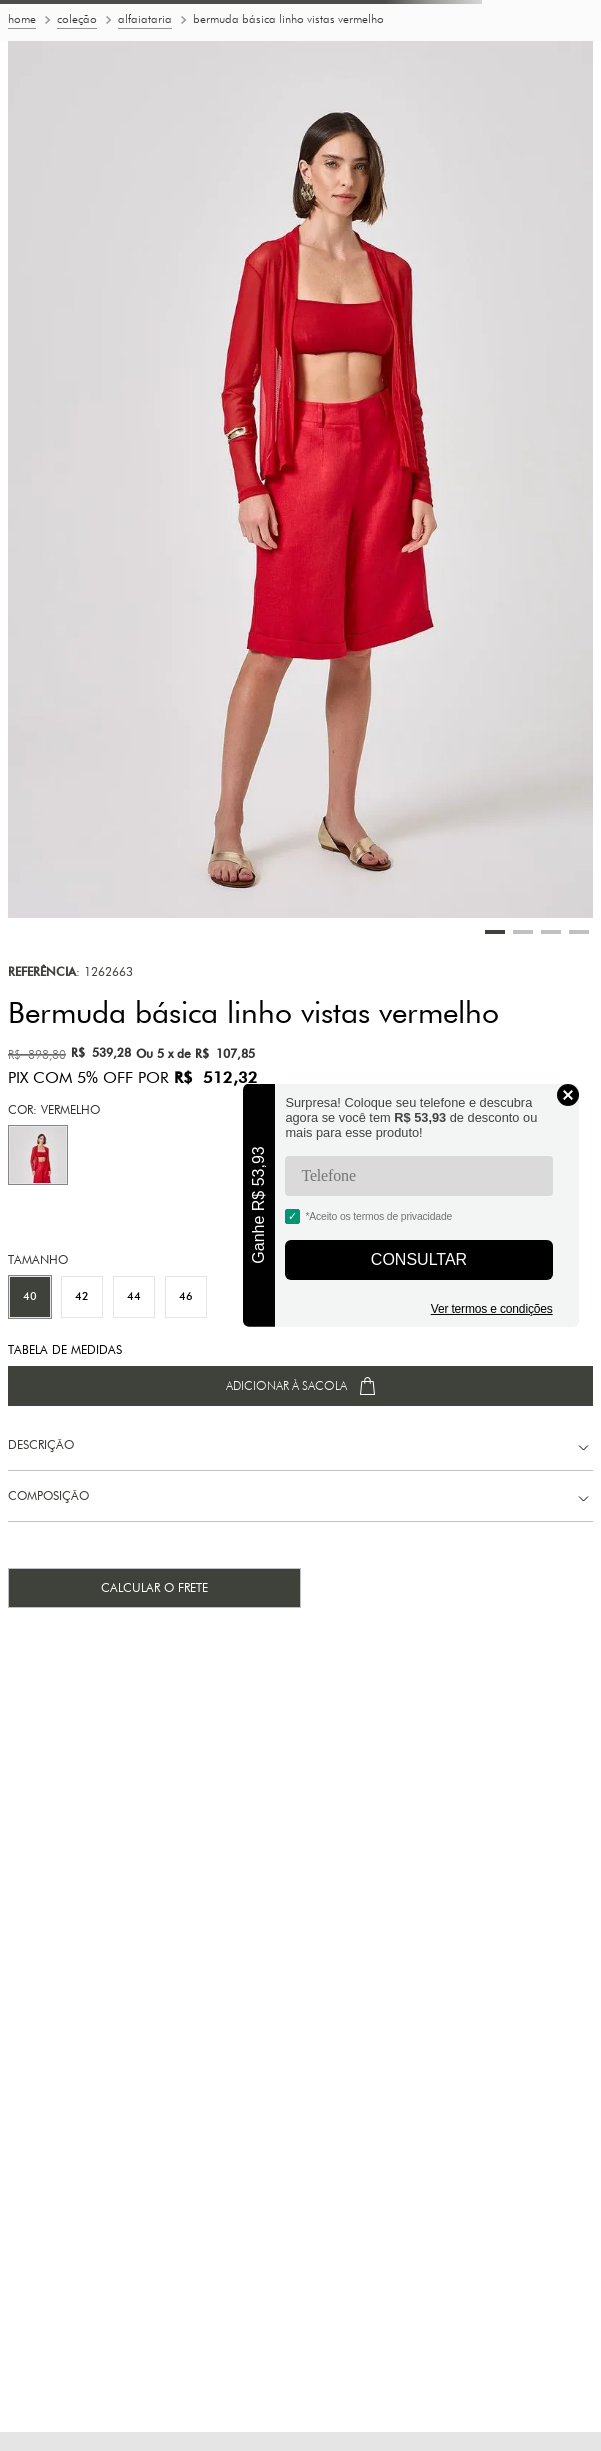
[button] (38, 1155)
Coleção (77, 19)
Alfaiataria (145, 19)
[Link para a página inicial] (22, 20)
